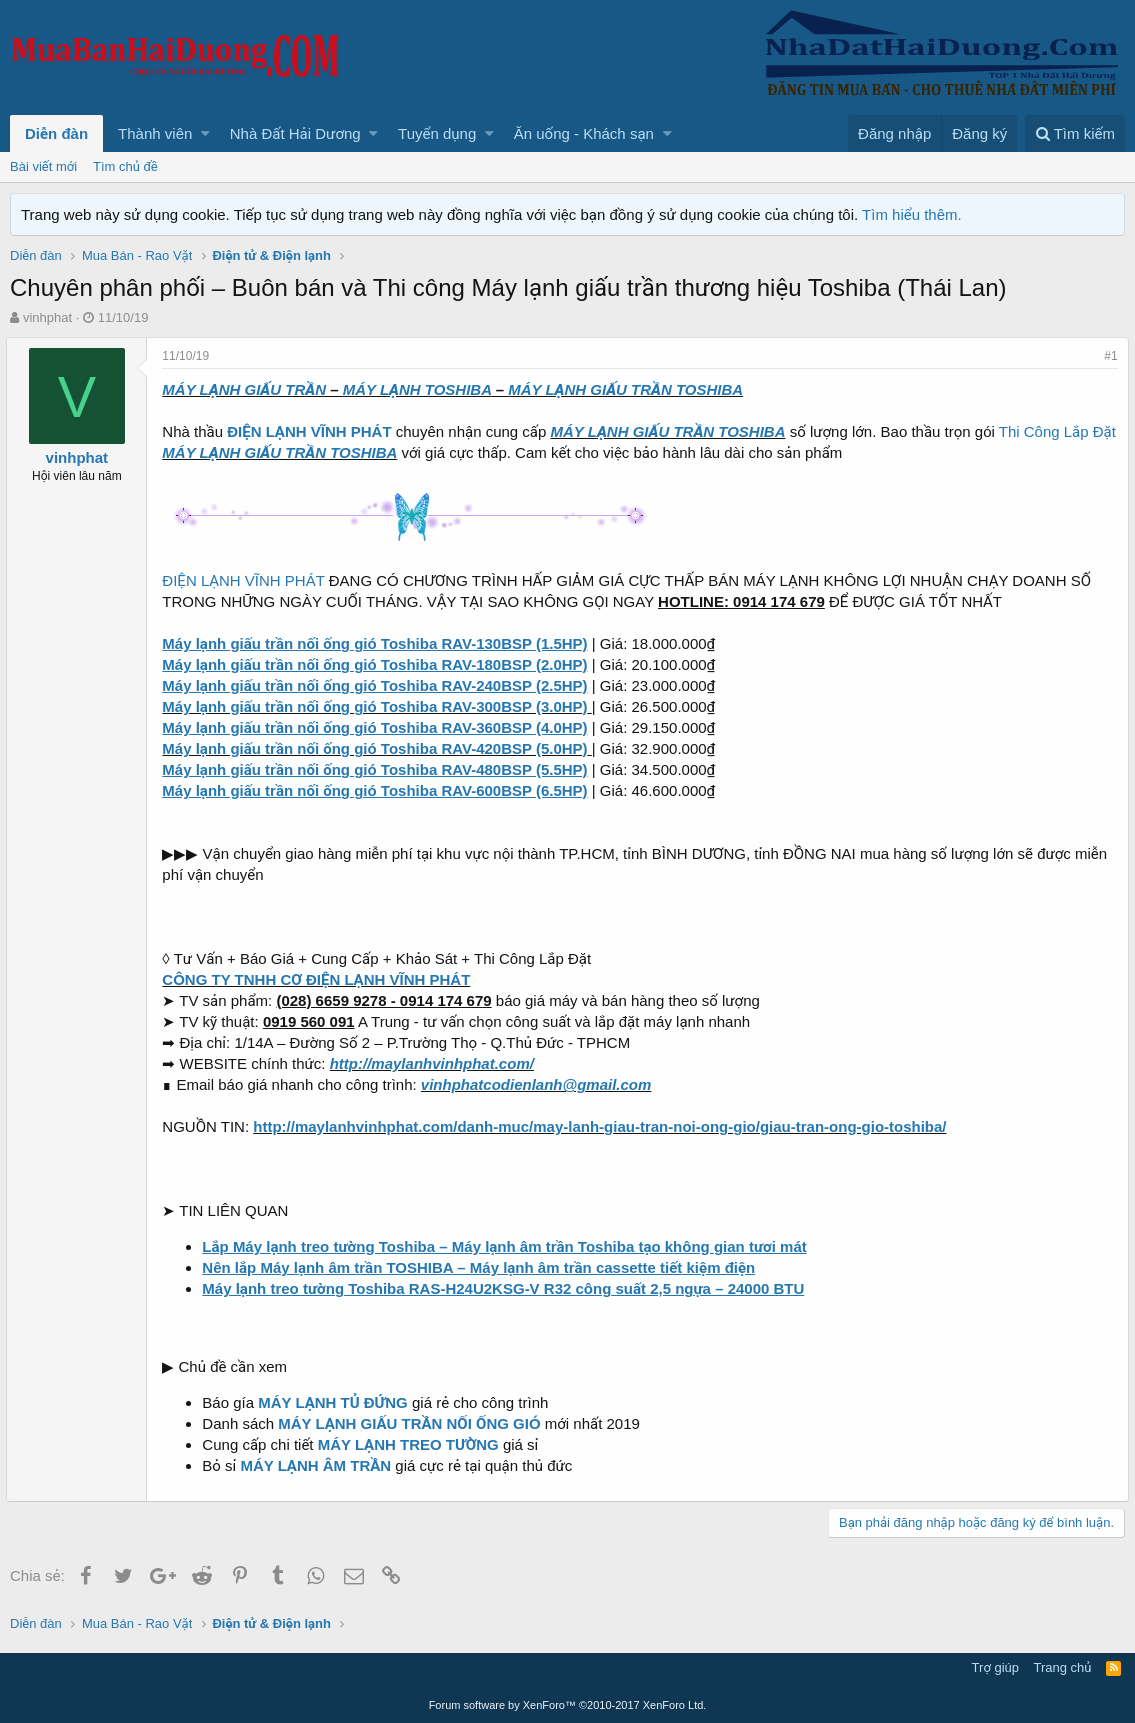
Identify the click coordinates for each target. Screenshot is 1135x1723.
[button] (205, 133)
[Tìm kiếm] (1075, 133)
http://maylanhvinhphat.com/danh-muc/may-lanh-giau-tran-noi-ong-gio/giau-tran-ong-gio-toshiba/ (603, 1126)
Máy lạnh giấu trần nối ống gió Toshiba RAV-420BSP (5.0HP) (378, 748)
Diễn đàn (56, 133)
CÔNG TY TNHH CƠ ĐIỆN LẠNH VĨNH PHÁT (320, 979)
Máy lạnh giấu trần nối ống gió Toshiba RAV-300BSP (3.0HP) (378, 706)
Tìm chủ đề (125, 166)
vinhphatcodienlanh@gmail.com (540, 1084)
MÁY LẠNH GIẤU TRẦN (248, 389)
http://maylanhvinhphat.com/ (435, 1063)
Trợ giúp (995, 1667)
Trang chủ (1063, 1667)
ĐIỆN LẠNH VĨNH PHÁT (247, 580)
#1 (1107, 356)
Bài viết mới (43, 166)
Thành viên (155, 133)
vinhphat (47, 317)
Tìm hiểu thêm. (912, 214)
